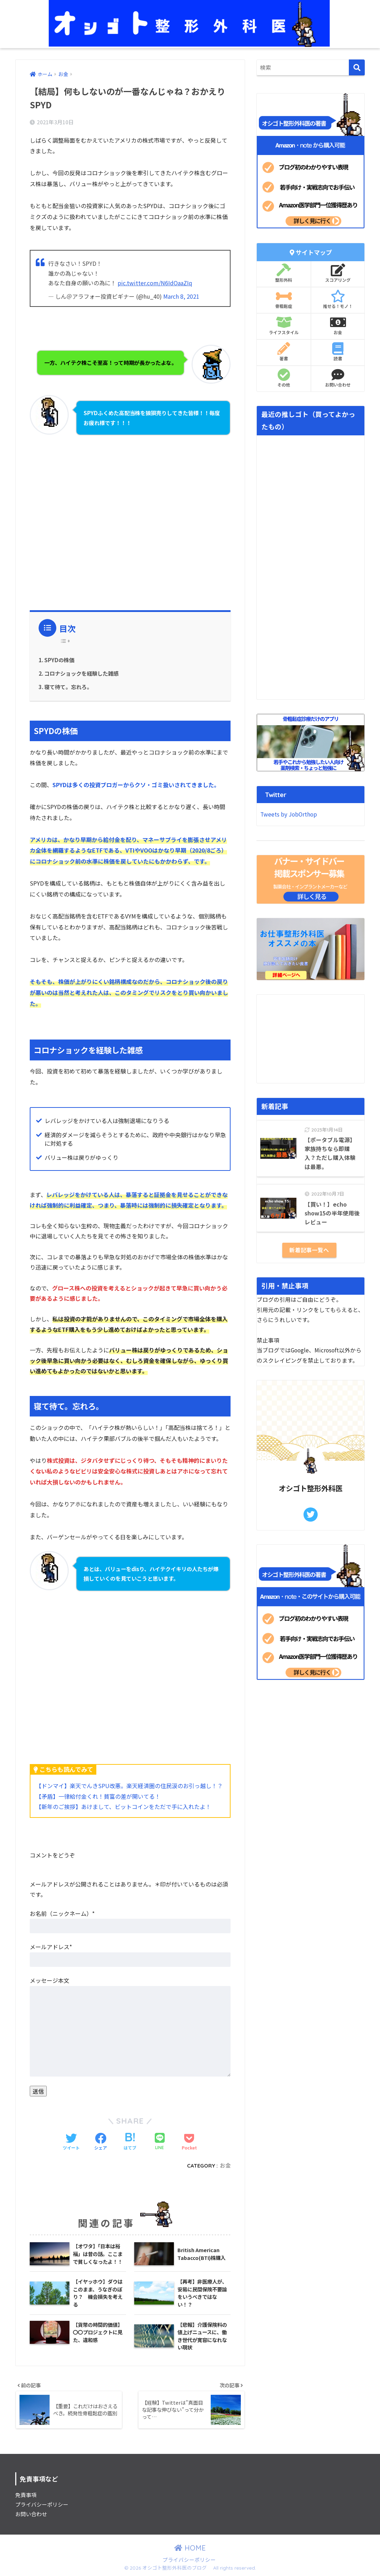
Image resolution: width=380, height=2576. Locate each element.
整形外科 (283, 273)
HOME (190, 2548)
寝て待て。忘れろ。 (68, 687)
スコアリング (338, 273)
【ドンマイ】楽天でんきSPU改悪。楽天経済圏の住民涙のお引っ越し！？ (129, 1785)
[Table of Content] (67, 641)
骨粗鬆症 (283, 299)
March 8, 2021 (181, 296)
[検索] (357, 67)
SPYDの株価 (59, 660)
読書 (338, 351)
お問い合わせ (338, 378)
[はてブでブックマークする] (130, 2142)
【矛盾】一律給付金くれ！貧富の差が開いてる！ (98, 1796)
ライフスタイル (283, 325)
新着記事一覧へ (309, 1250)
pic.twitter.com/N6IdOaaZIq (155, 283)
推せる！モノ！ (338, 299)
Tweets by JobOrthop (288, 814)
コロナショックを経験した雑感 (81, 673)
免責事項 (25, 2495)
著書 (283, 351)
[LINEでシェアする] (160, 2142)
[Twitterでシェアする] (71, 2142)
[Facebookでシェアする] (100, 2142)
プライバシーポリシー (41, 2505)
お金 (225, 2165)
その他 (283, 378)
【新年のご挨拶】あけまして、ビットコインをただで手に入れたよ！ (123, 1806)
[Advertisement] (130, 516)
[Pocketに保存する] (189, 2142)
